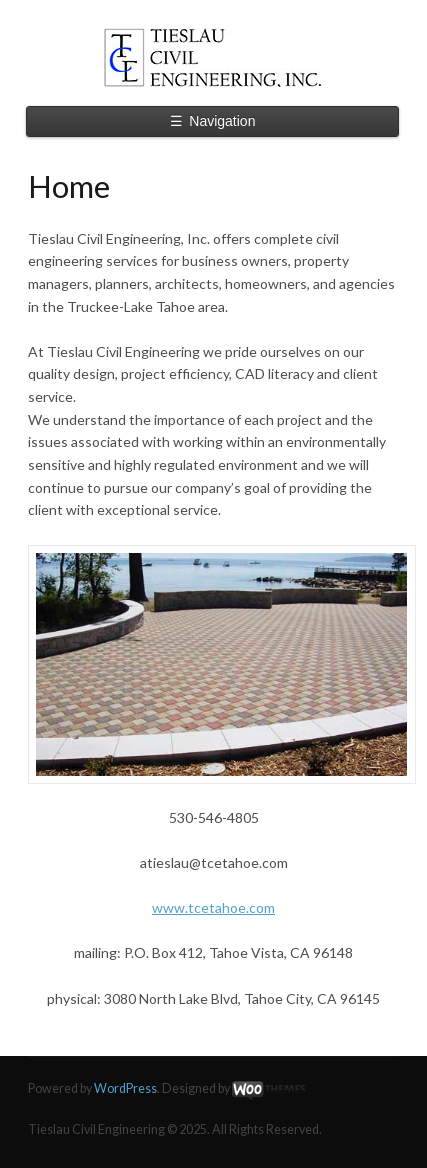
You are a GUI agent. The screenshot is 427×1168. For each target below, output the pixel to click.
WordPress (125, 1088)
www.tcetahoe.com (213, 907)
